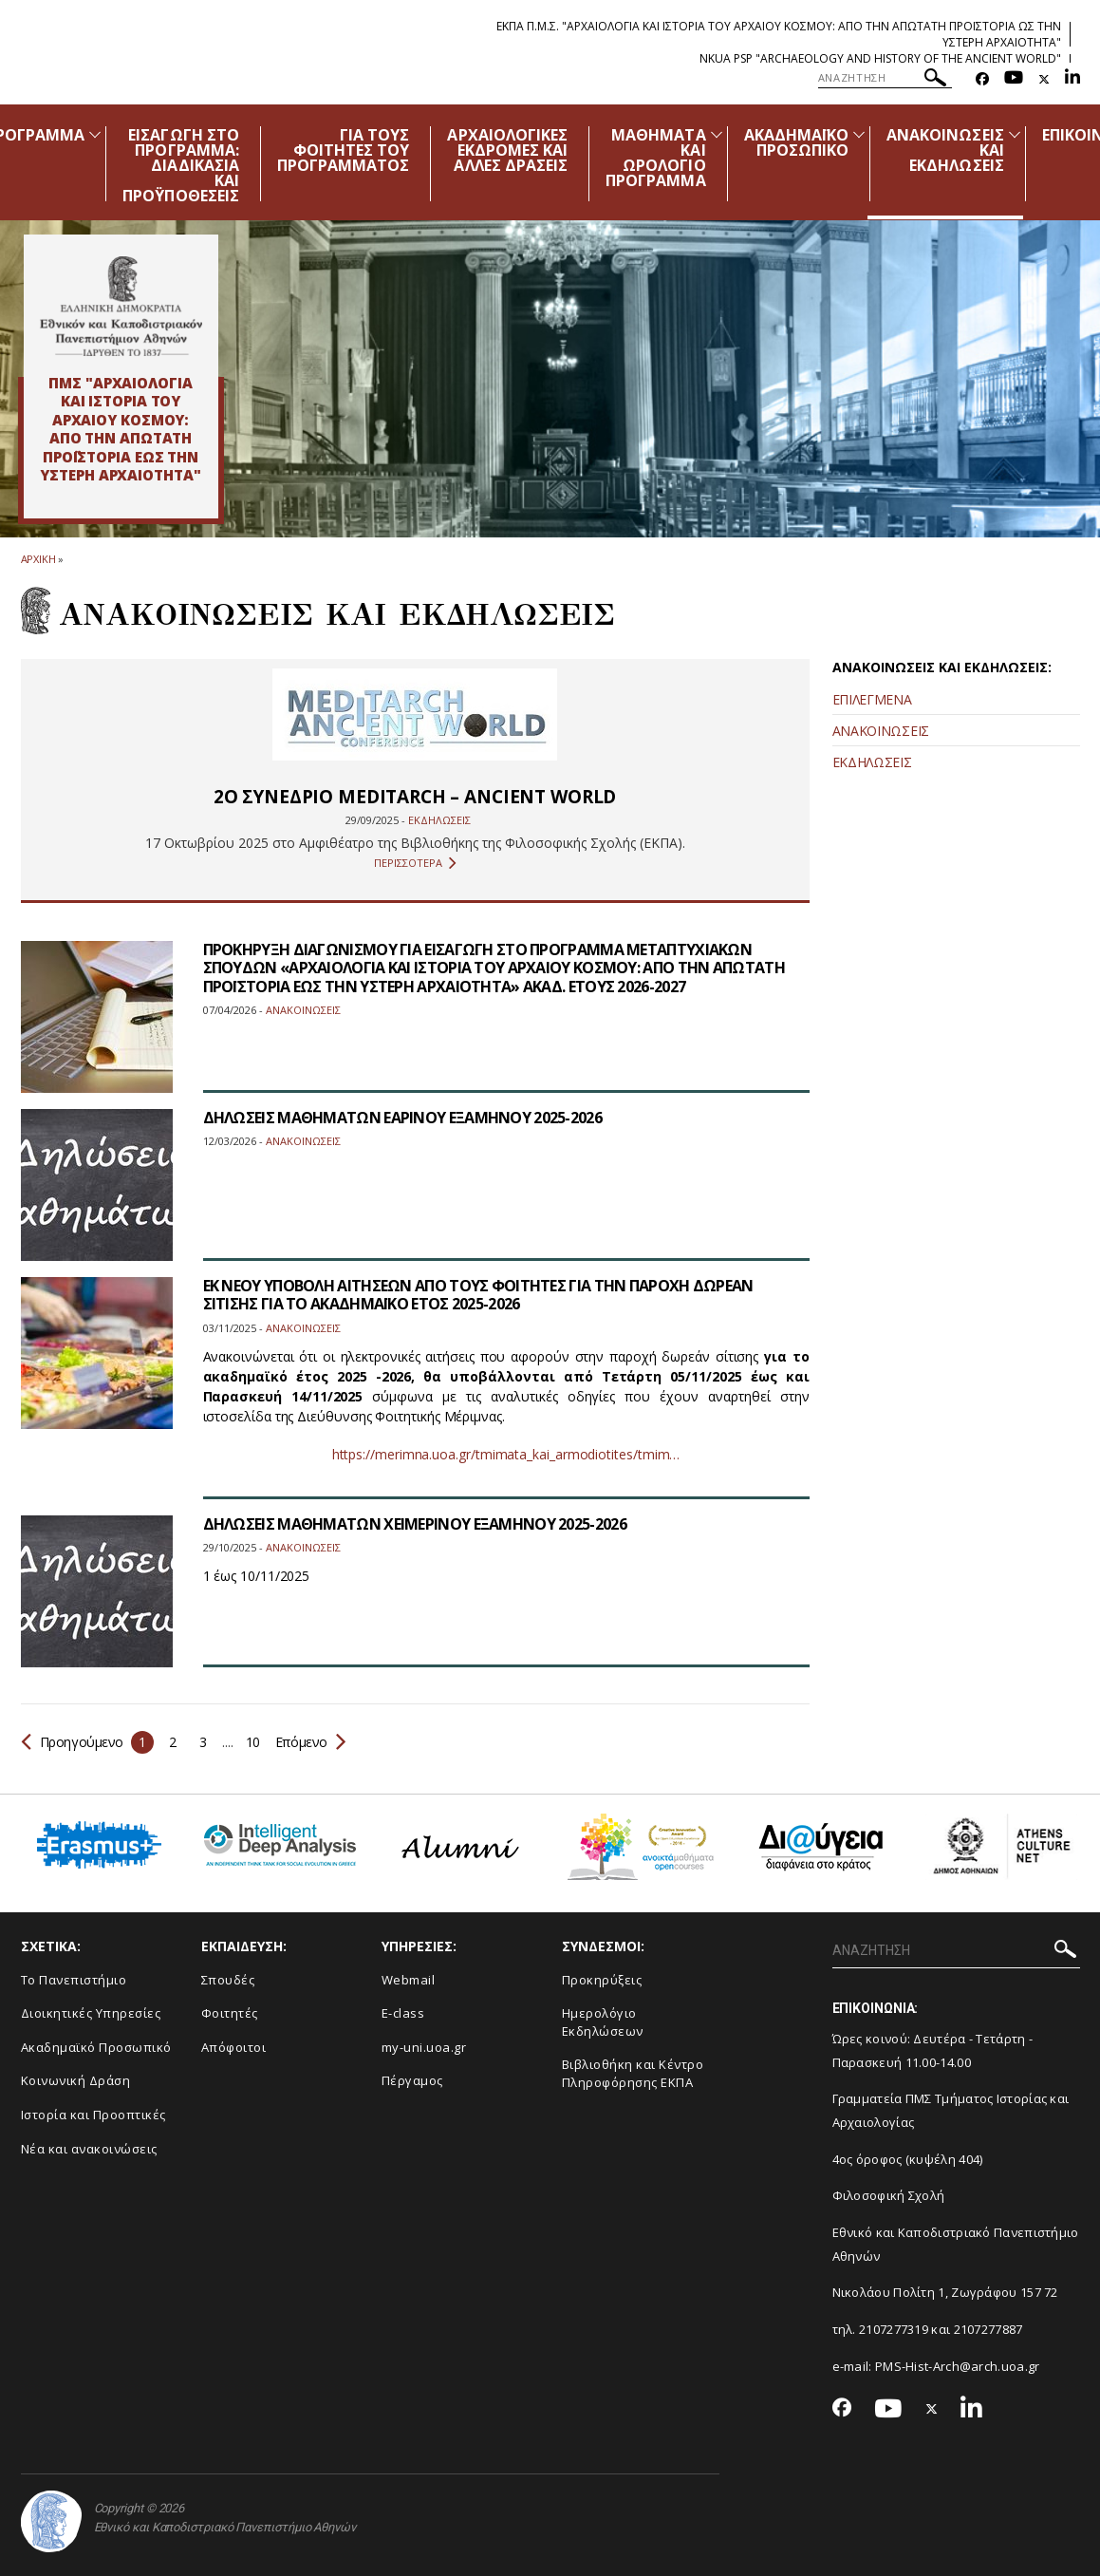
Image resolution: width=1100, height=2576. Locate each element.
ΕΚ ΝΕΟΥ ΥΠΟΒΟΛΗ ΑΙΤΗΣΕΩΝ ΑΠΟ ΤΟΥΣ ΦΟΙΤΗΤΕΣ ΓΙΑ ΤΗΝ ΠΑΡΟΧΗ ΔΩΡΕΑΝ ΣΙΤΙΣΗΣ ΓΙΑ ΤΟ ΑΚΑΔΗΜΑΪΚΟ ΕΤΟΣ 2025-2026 (478, 1294)
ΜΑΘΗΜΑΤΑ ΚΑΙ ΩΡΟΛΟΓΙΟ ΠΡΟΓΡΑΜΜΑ (655, 157)
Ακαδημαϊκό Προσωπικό (96, 2047)
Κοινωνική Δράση (76, 2080)
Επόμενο (308, 1742)
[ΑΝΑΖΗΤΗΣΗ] (885, 77)
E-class (403, 2012)
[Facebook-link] (982, 79)
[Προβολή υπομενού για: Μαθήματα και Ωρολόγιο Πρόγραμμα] (716, 134)
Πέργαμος (412, 2080)
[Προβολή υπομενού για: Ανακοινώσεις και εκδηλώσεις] (1014, 134)
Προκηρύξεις (602, 1979)
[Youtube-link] (1013, 79)
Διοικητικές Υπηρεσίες (91, 2012)
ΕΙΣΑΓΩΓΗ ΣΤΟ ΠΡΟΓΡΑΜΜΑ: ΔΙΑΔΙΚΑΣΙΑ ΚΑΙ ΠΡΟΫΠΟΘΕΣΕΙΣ (180, 165)
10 (253, 1742)
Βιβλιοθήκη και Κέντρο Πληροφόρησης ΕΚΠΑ (633, 2073)
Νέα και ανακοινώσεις (89, 2148)
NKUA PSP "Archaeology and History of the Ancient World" (880, 58)
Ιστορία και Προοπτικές (93, 2114)
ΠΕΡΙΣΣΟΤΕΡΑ (415, 863)
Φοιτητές (229, 2012)
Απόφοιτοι (234, 2047)
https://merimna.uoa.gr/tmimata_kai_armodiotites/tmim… (506, 1454)
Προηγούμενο (72, 1742)
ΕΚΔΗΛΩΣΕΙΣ (872, 762)
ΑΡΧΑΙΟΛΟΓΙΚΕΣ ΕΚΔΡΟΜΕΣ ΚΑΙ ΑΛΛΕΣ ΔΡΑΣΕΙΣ (507, 150)
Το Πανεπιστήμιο (74, 1979)
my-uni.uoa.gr (424, 2047)
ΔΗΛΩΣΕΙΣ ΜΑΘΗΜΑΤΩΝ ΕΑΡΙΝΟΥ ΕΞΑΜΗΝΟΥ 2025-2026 (403, 1117)
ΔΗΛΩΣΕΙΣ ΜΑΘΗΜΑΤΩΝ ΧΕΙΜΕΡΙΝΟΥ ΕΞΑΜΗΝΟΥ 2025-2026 (414, 1524)
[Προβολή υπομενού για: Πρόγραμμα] (94, 134)
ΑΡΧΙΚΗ (38, 559)
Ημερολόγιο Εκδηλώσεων (602, 2022)
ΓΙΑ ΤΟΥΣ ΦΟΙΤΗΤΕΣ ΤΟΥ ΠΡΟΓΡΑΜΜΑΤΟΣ (343, 150)
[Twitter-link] (1044, 79)
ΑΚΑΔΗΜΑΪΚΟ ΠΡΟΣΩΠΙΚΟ (796, 142)
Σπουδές (228, 1979)
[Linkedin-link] (1072, 79)
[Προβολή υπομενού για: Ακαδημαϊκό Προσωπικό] (858, 134)
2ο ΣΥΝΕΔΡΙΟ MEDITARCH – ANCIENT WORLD (415, 796)
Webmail (409, 1979)
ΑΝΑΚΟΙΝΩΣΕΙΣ (880, 731)
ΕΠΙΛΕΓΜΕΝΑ (872, 699)
